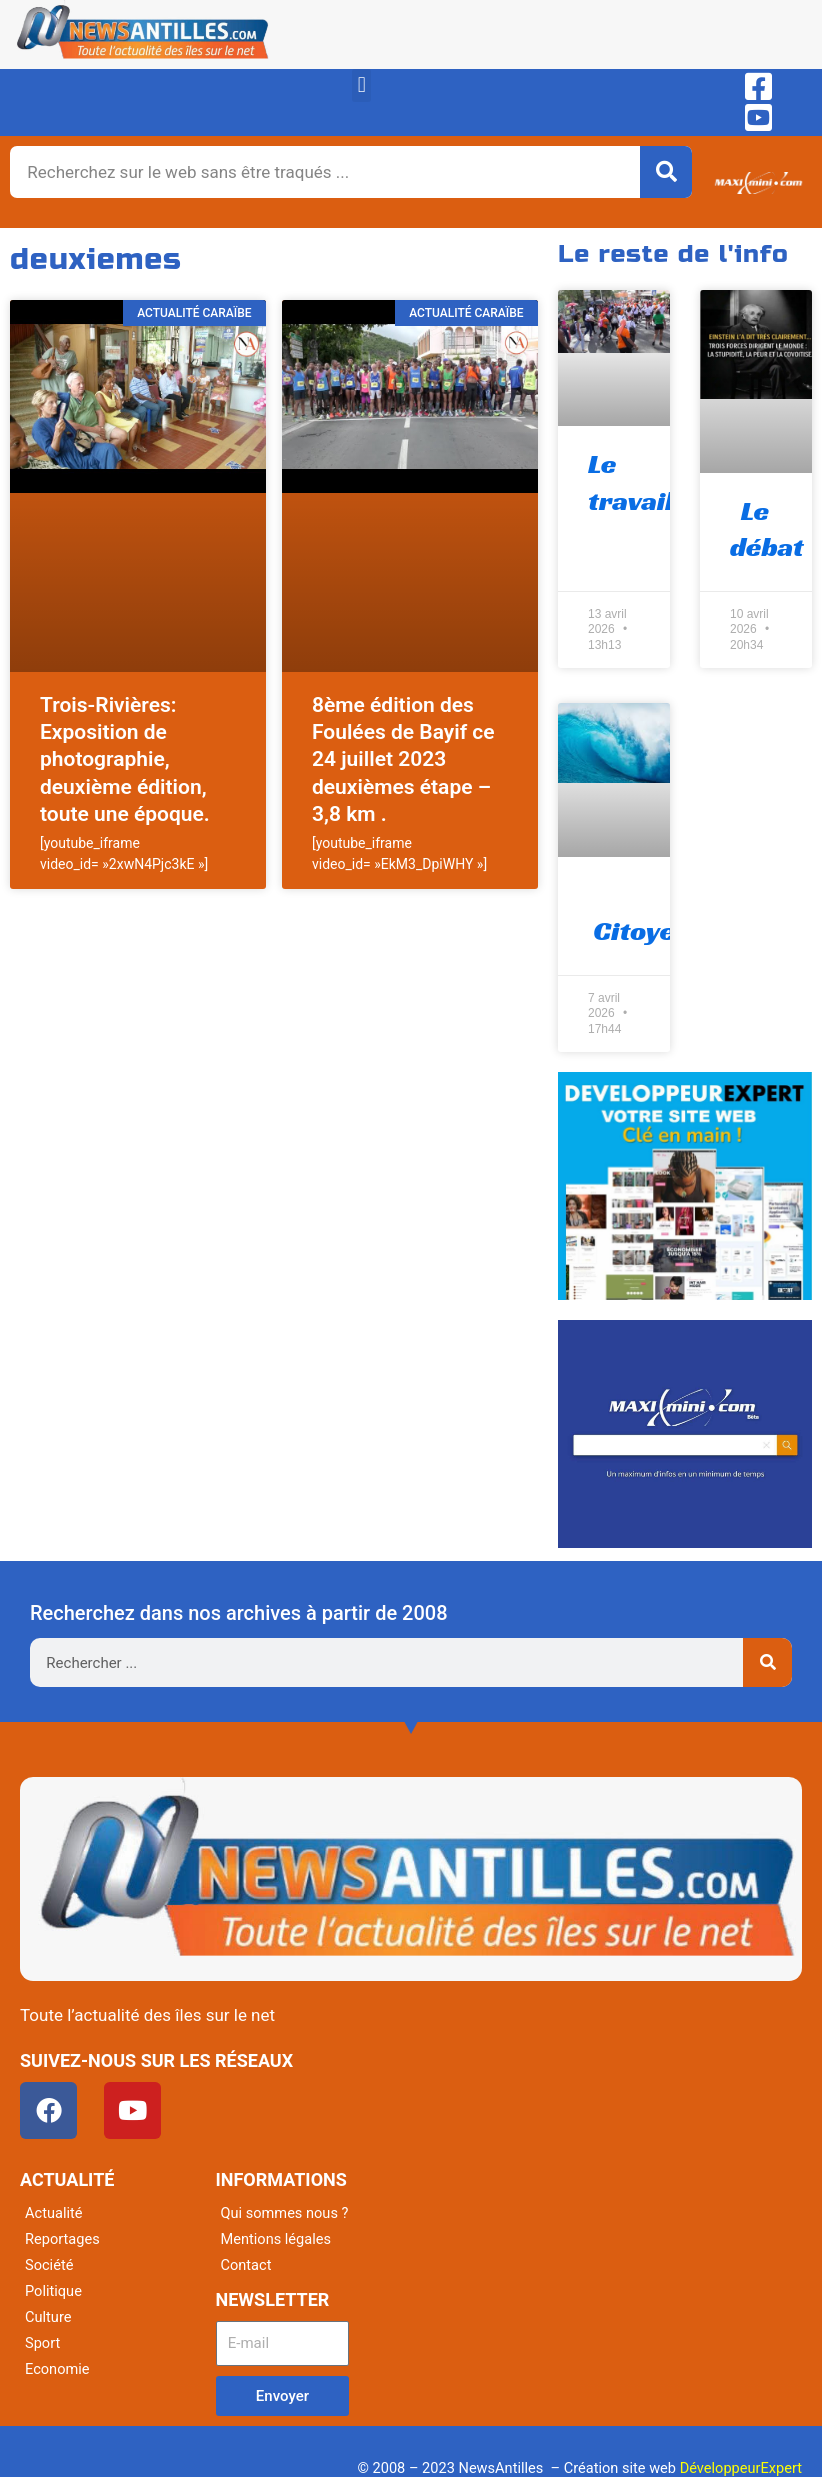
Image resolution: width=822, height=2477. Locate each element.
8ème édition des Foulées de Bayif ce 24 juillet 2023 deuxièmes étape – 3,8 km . (403, 759)
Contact (246, 2265)
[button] (361, 85)
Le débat (767, 528)
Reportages (62, 2239)
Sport (42, 2343)
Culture (48, 2317)
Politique (53, 2291)
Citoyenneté (668, 912)
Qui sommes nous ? (285, 2213)
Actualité (53, 2213)
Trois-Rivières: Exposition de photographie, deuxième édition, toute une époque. (125, 759)
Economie (57, 2369)
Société (49, 2265)
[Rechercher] (666, 172)
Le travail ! (637, 481)
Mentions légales (276, 2239)
